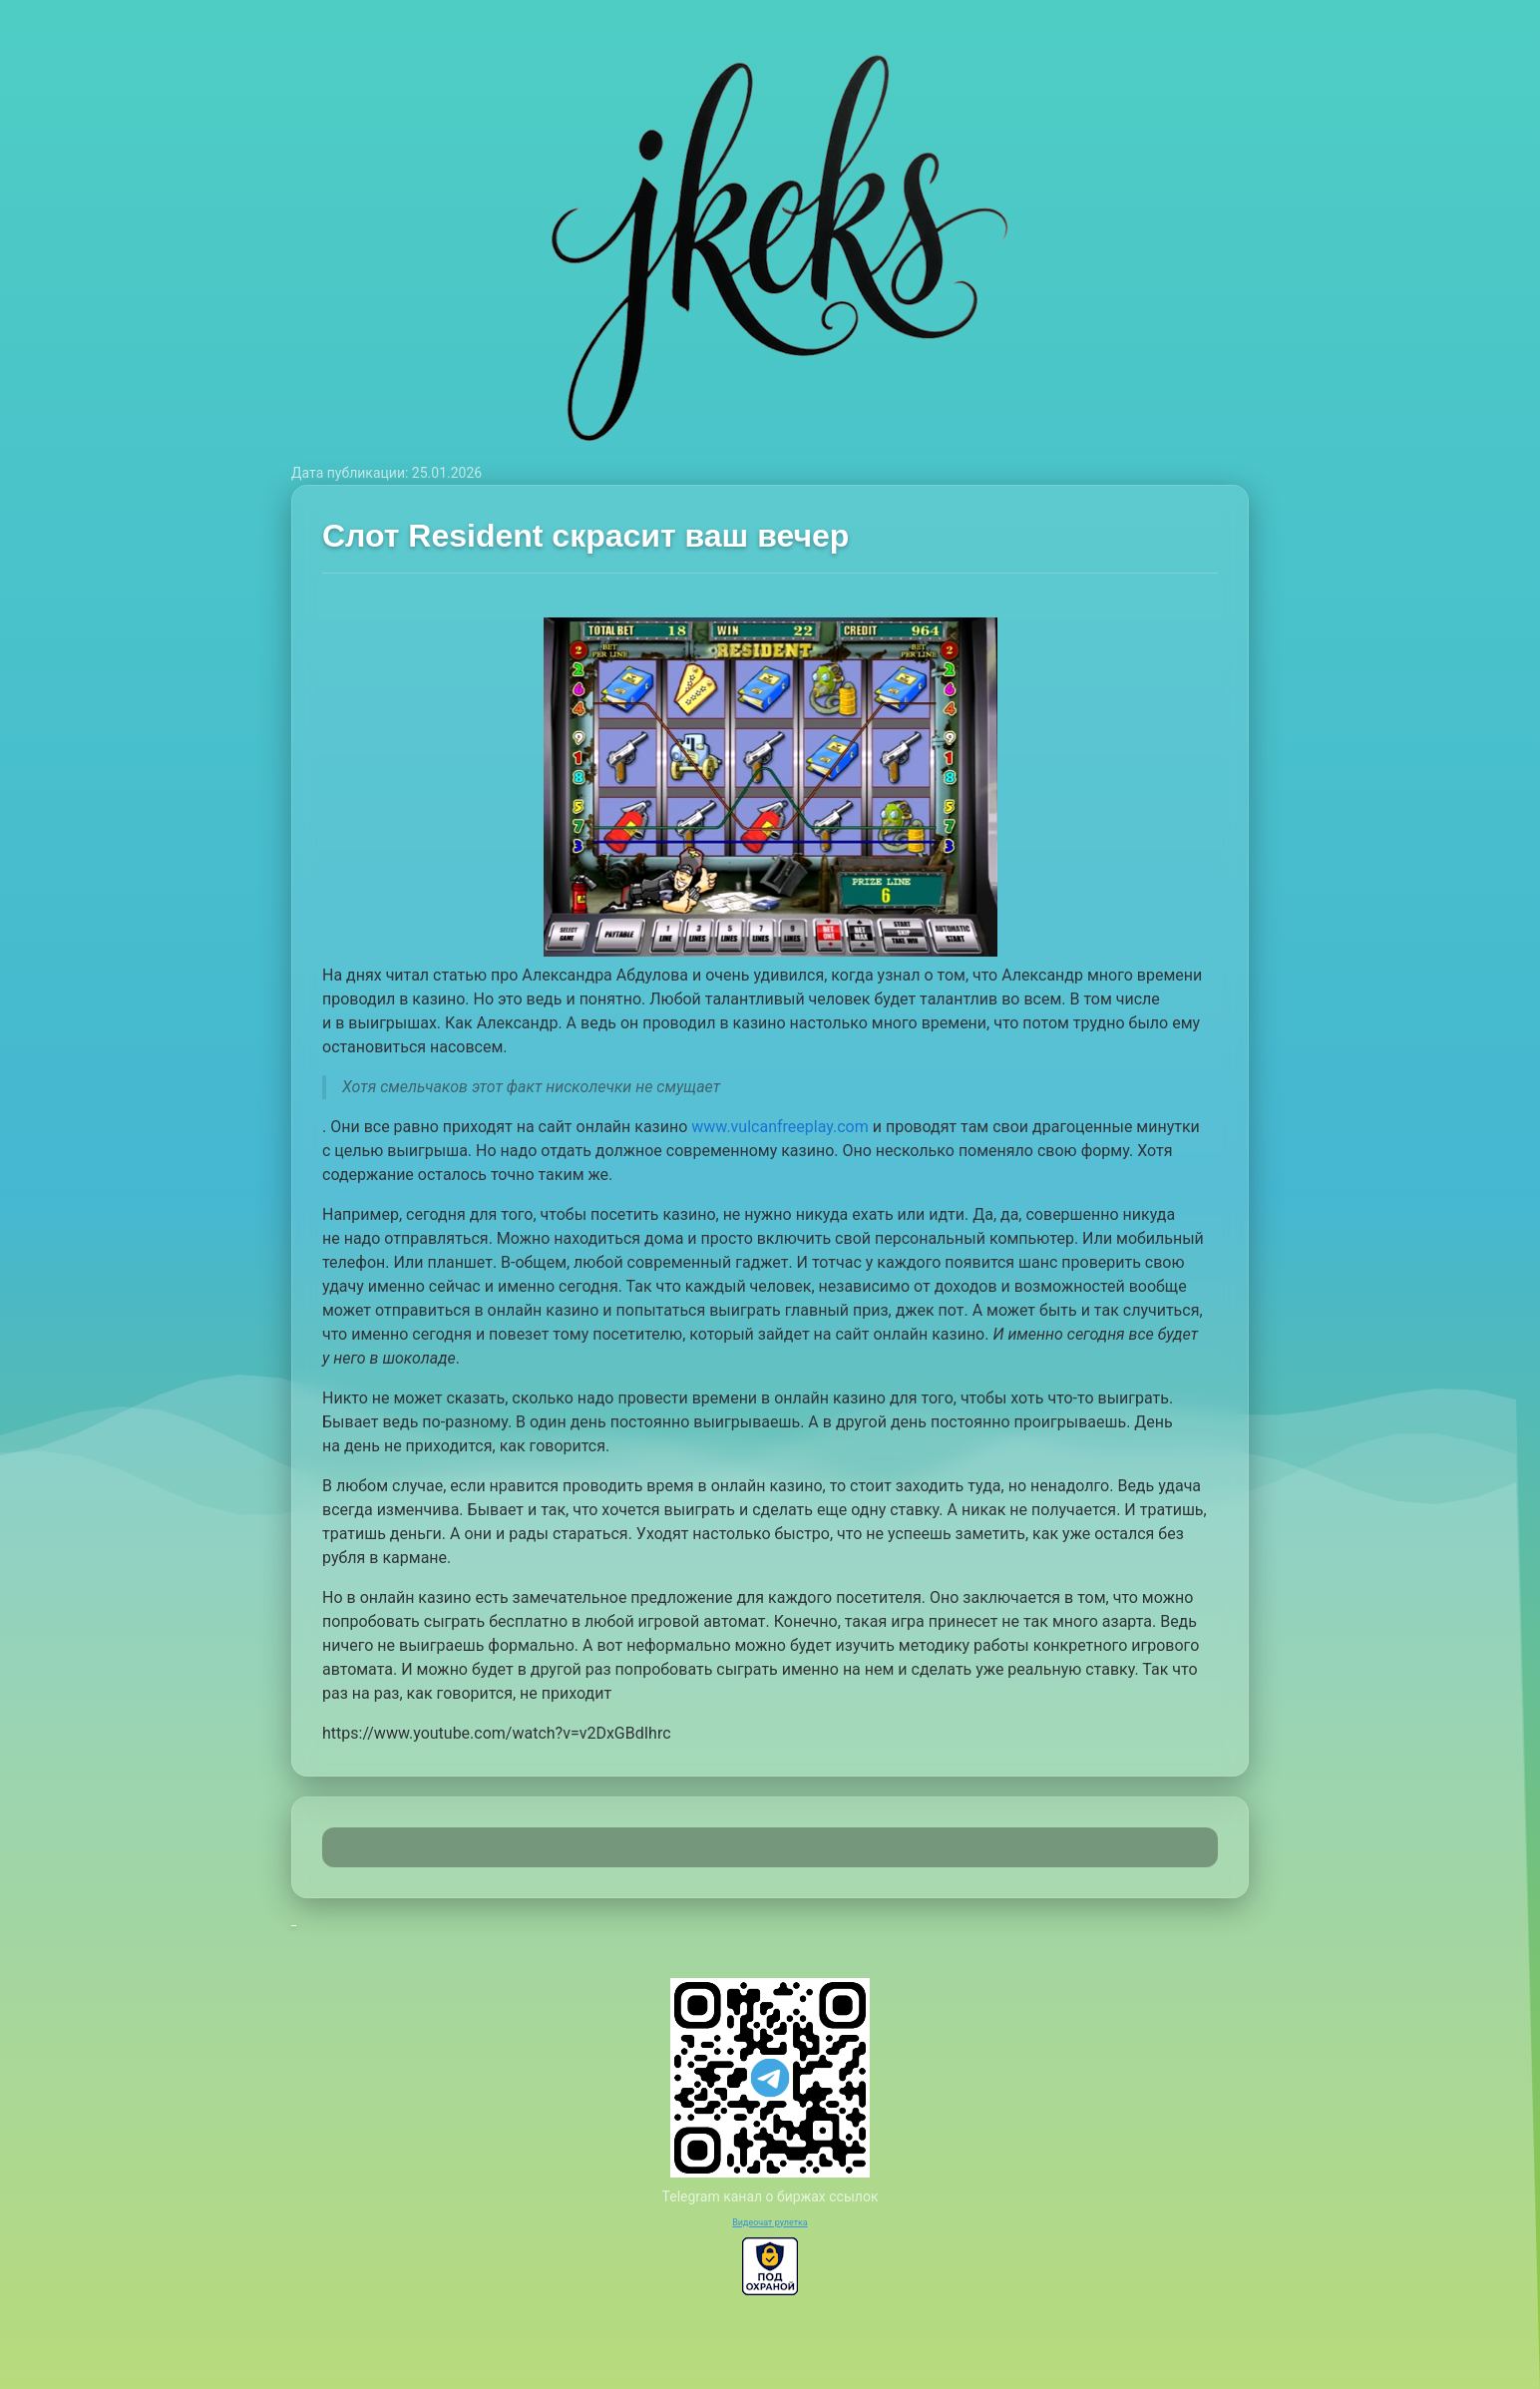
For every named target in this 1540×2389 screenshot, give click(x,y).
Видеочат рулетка (770, 2222)
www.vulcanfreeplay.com (779, 1126)
